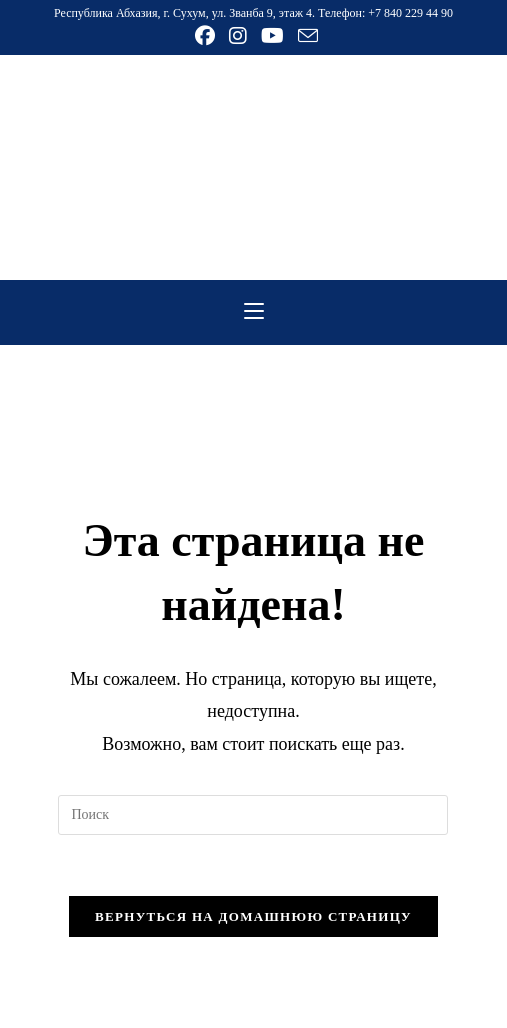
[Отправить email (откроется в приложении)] (304, 35)
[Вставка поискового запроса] (253, 815)
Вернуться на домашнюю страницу (253, 916)
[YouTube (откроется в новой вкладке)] (272, 36)
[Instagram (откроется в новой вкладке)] (238, 36)
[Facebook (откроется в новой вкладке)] (205, 36)
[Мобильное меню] (254, 312)
